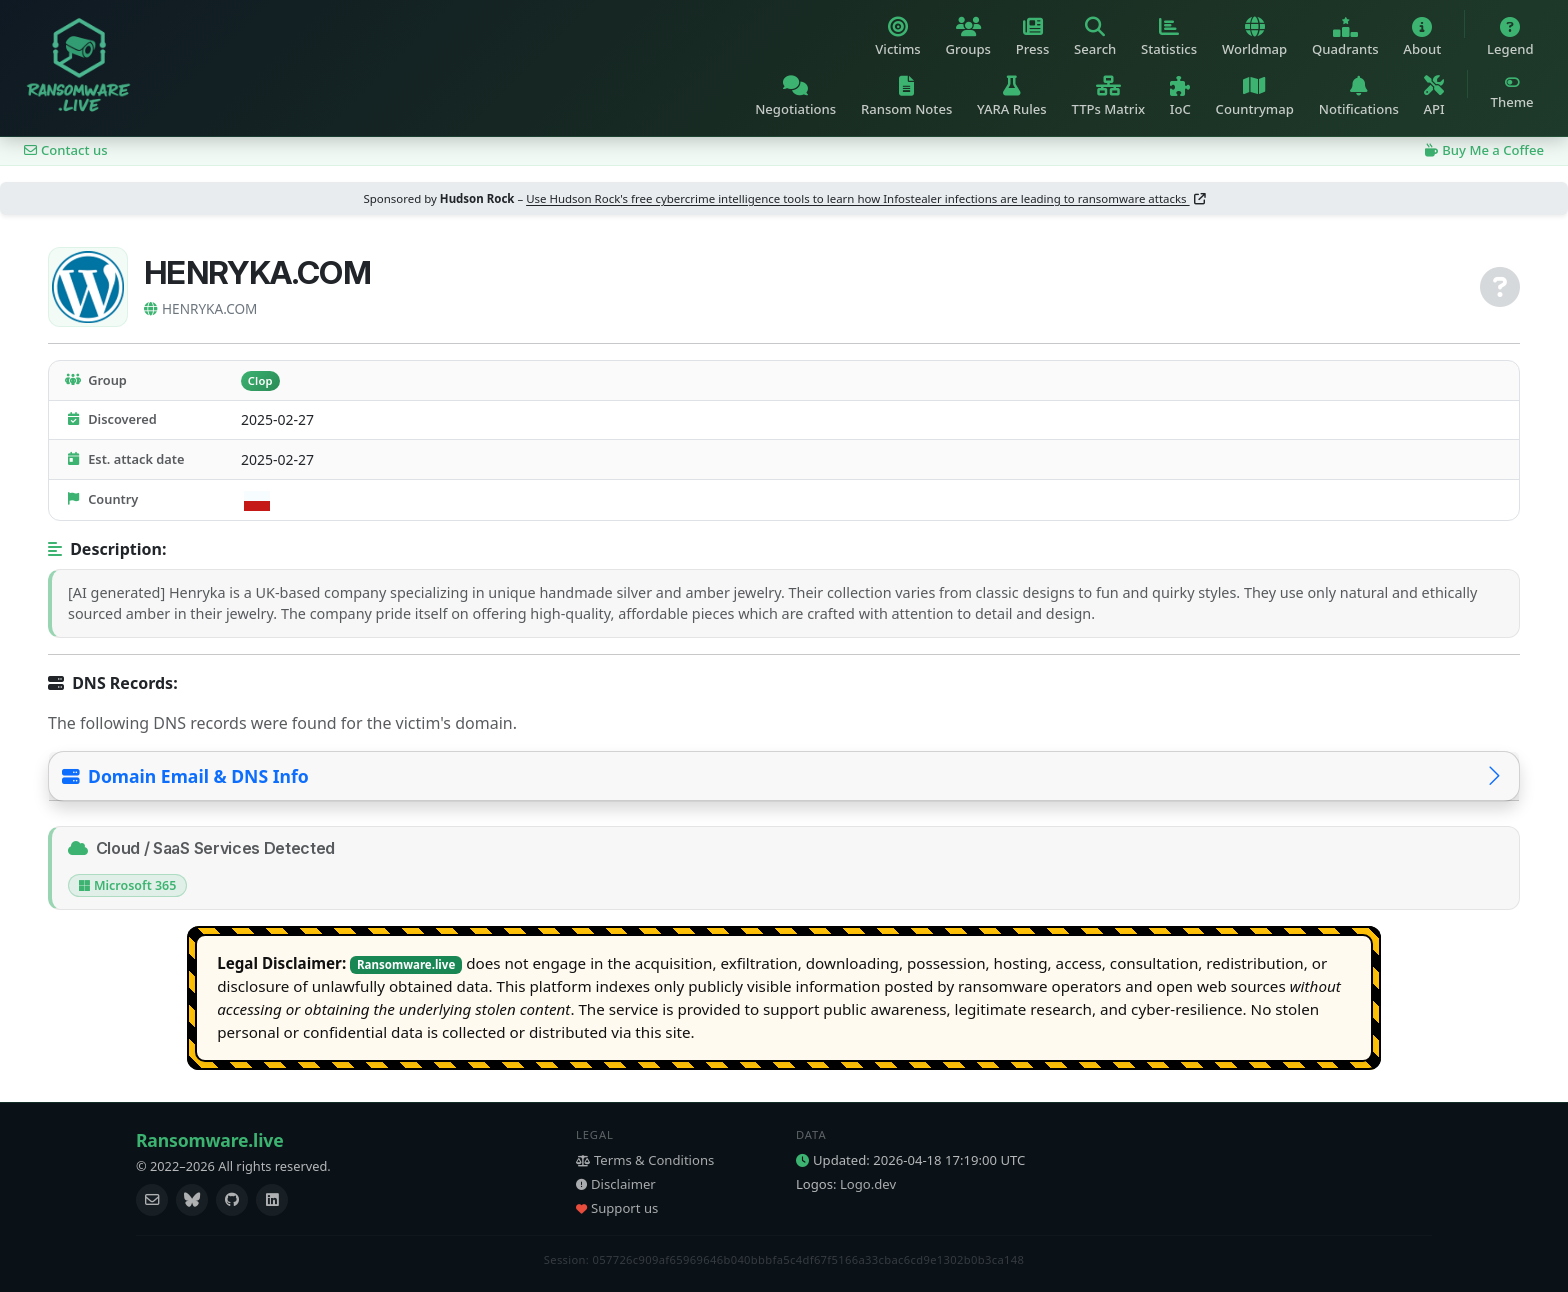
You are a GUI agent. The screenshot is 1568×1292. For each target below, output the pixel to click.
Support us (617, 1208)
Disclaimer (616, 1184)
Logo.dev (868, 1184)
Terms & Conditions (645, 1160)
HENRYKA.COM (200, 308)
